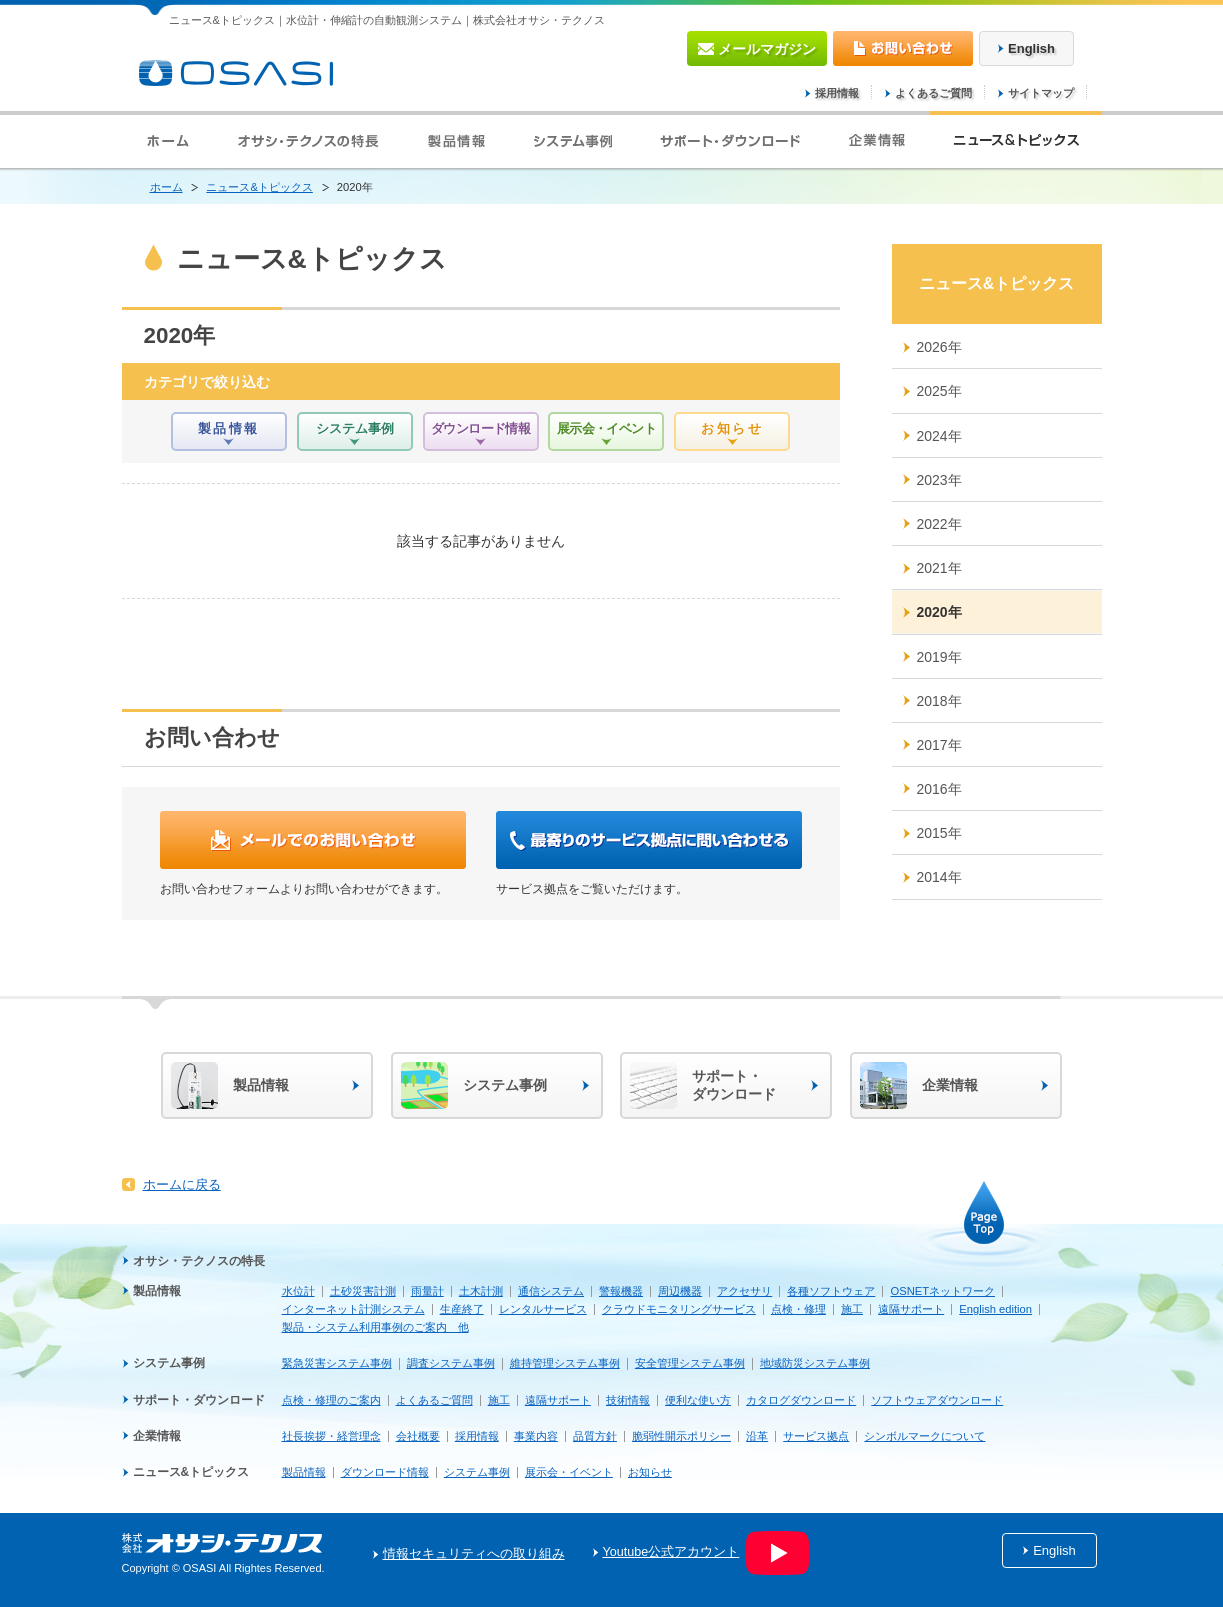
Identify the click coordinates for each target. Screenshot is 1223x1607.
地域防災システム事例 (815, 1363)
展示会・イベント (569, 1472)
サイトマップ (1041, 93)
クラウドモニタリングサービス (679, 1309)
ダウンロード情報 (385, 1472)
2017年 (939, 745)
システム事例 (169, 1363)
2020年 (939, 612)
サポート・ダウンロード (199, 1400)
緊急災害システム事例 (337, 1363)
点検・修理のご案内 (331, 1400)
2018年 (939, 701)
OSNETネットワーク (942, 1291)
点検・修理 (798, 1309)
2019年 (939, 657)
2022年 (939, 524)
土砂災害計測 (363, 1291)
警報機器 (621, 1291)
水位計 (298, 1291)
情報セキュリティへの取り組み (474, 1554)
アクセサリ (744, 1291)
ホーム (166, 187)
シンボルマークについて (924, 1436)
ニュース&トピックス (259, 187)
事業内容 (536, 1436)
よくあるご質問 (933, 93)
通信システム (551, 1291)
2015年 (939, 833)
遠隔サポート (911, 1309)
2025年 (939, 391)
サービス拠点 (816, 1436)
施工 (852, 1309)
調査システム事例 (451, 1363)
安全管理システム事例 (690, 1363)
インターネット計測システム (353, 1309)
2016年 (939, 789)
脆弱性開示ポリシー (681, 1436)
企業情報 (157, 1436)
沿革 (757, 1436)
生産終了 (462, 1309)
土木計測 (481, 1291)
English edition (995, 1309)
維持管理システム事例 (565, 1363)
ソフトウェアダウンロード (937, 1400)
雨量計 (427, 1291)
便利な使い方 (698, 1400)
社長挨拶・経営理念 (331, 1436)
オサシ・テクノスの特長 (199, 1261)
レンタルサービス (543, 1309)
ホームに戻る (182, 1184)
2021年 (939, 568)
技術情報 (628, 1400)
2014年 (939, 877)
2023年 (939, 480)
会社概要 (418, 1436)
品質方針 (595, 1436)
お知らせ (650, 1472)
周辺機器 (680, 1291)
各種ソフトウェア (831, 1291)
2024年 (939, 436)
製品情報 (157, 1291)
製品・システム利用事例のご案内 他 (375, 1327)
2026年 (939, 347)
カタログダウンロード (801, 1400)
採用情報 (837, 93)
